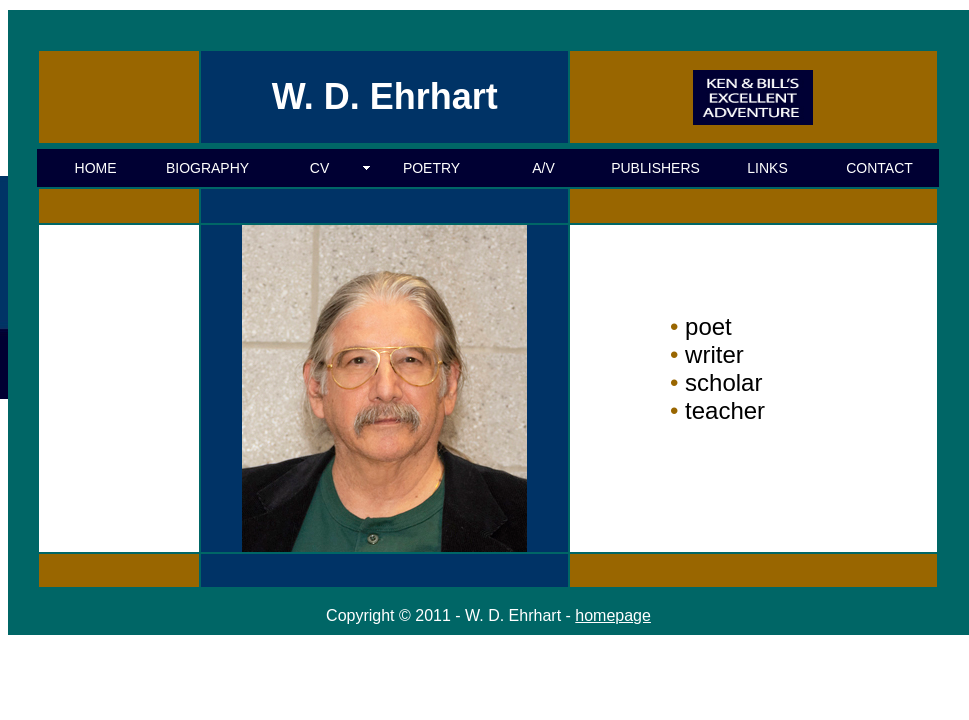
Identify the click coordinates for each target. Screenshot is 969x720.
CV (319, 168)
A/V (543, 168)
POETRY (431, 168)
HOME (96, 168)
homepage (613, 615)
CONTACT (879, 168)
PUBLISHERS (655, 168)
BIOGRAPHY (207, 168)
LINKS (767, 168)
